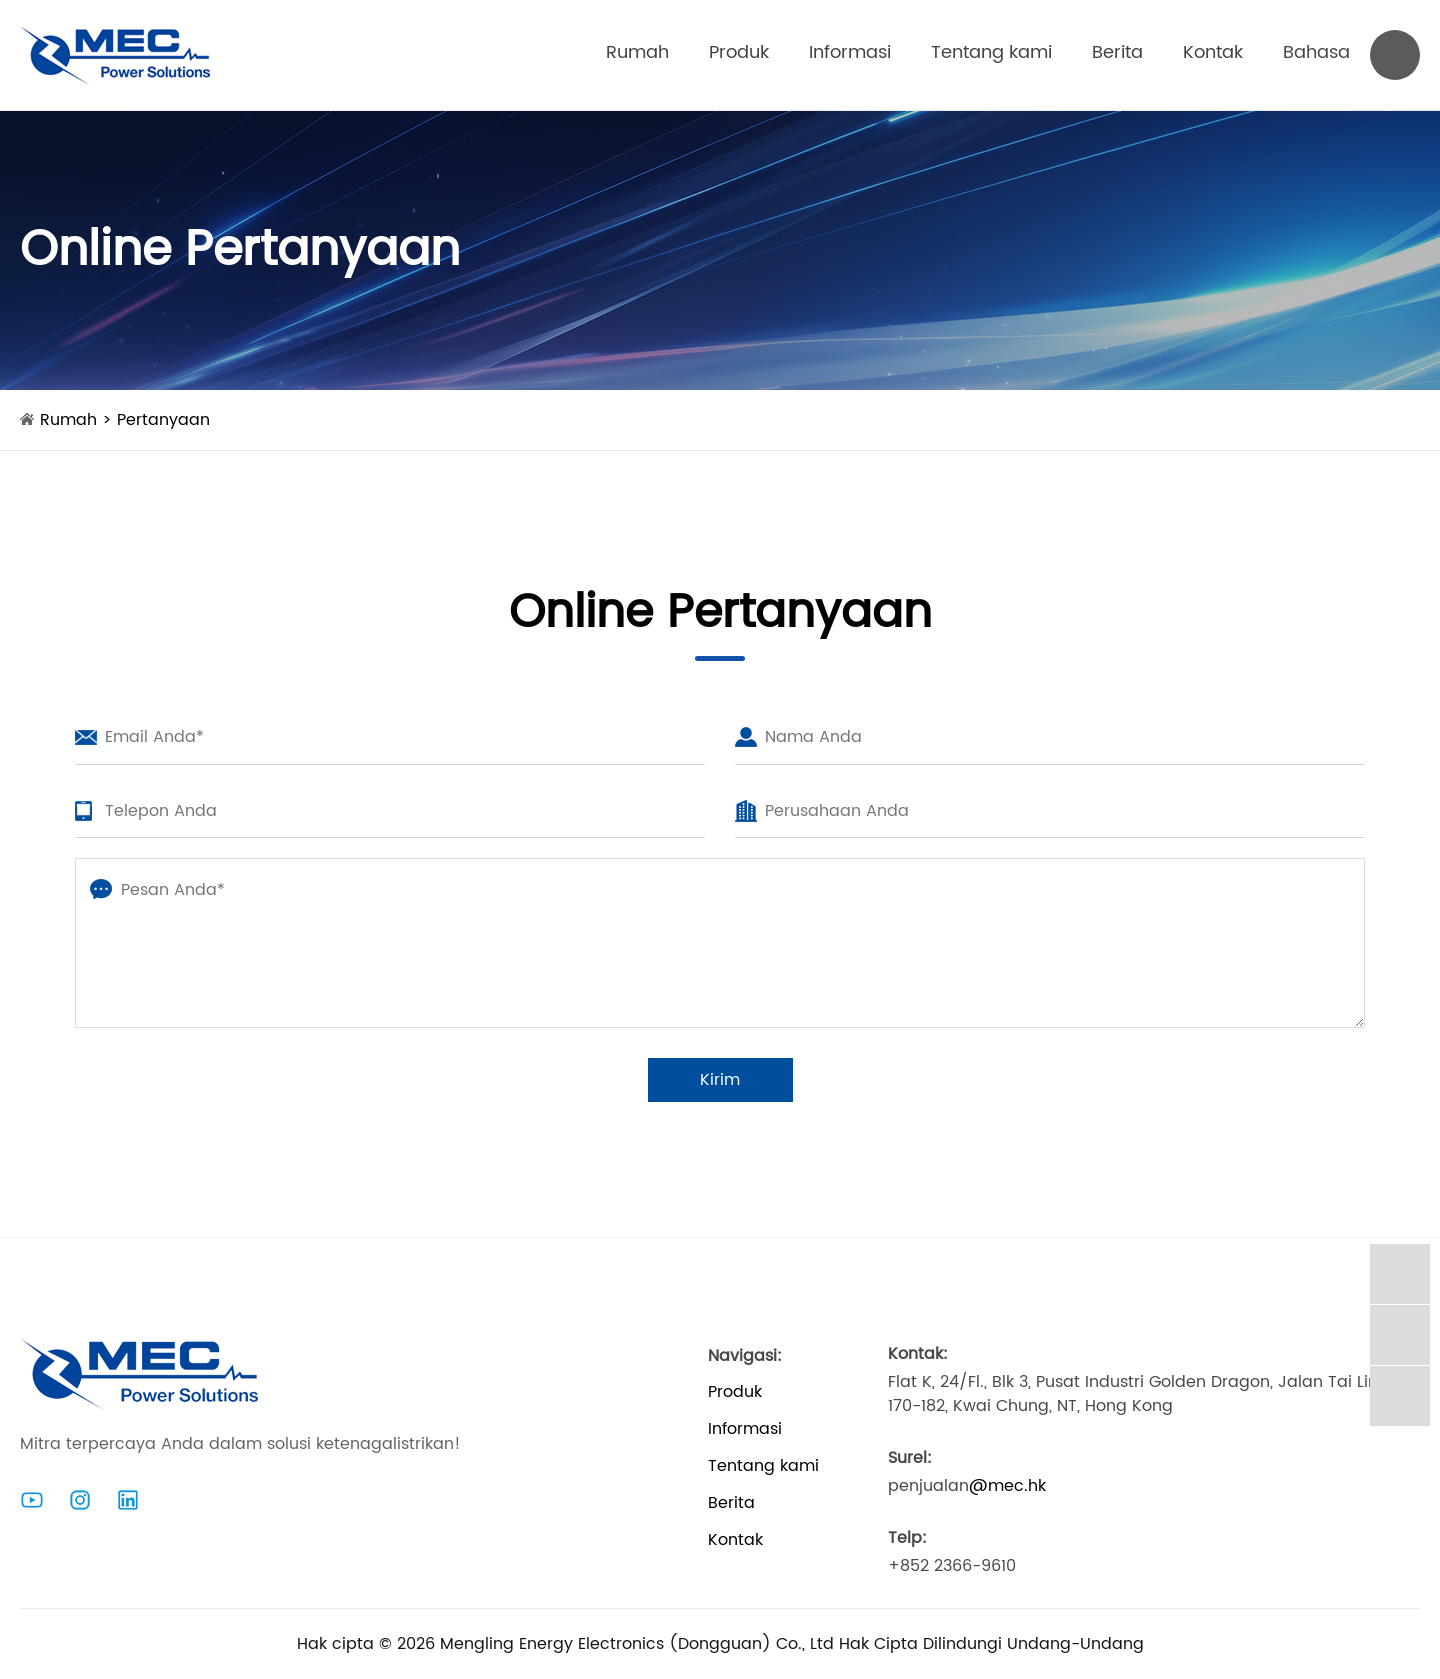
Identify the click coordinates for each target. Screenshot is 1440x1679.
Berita (1117, 52)
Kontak (1213, 52)
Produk (739, 52)
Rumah (637, 52)
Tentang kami (991, 52)
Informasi (850, 52)
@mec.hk (1007, 1486)
